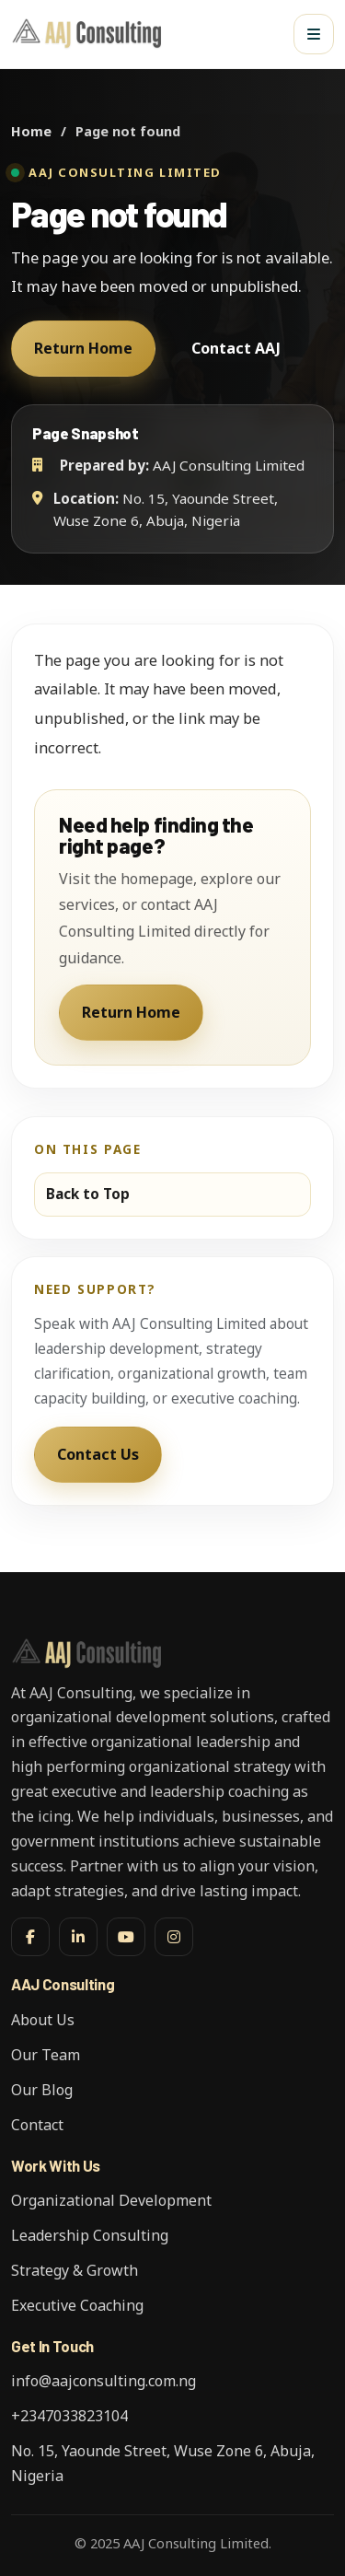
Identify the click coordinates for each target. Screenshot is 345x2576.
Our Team (45, 2055)
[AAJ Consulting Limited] (89, 34)
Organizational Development (111, 2200)
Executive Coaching (77, 2305)
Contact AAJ (236, 348)
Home (31, 131)
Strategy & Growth (74, 2270)
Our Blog (42, 2090)
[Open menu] (313, 34)
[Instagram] (174, 1936)
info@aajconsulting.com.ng (103, 2381)
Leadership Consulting (89, 2235)
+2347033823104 (69, 2416)
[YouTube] (126, 1936)
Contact (37, 2125)
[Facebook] (30, 1936)
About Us (43, 2020)
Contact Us (98, 1454)
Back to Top (88, 1193)
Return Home (83, 348)
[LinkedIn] (78, 1936)
